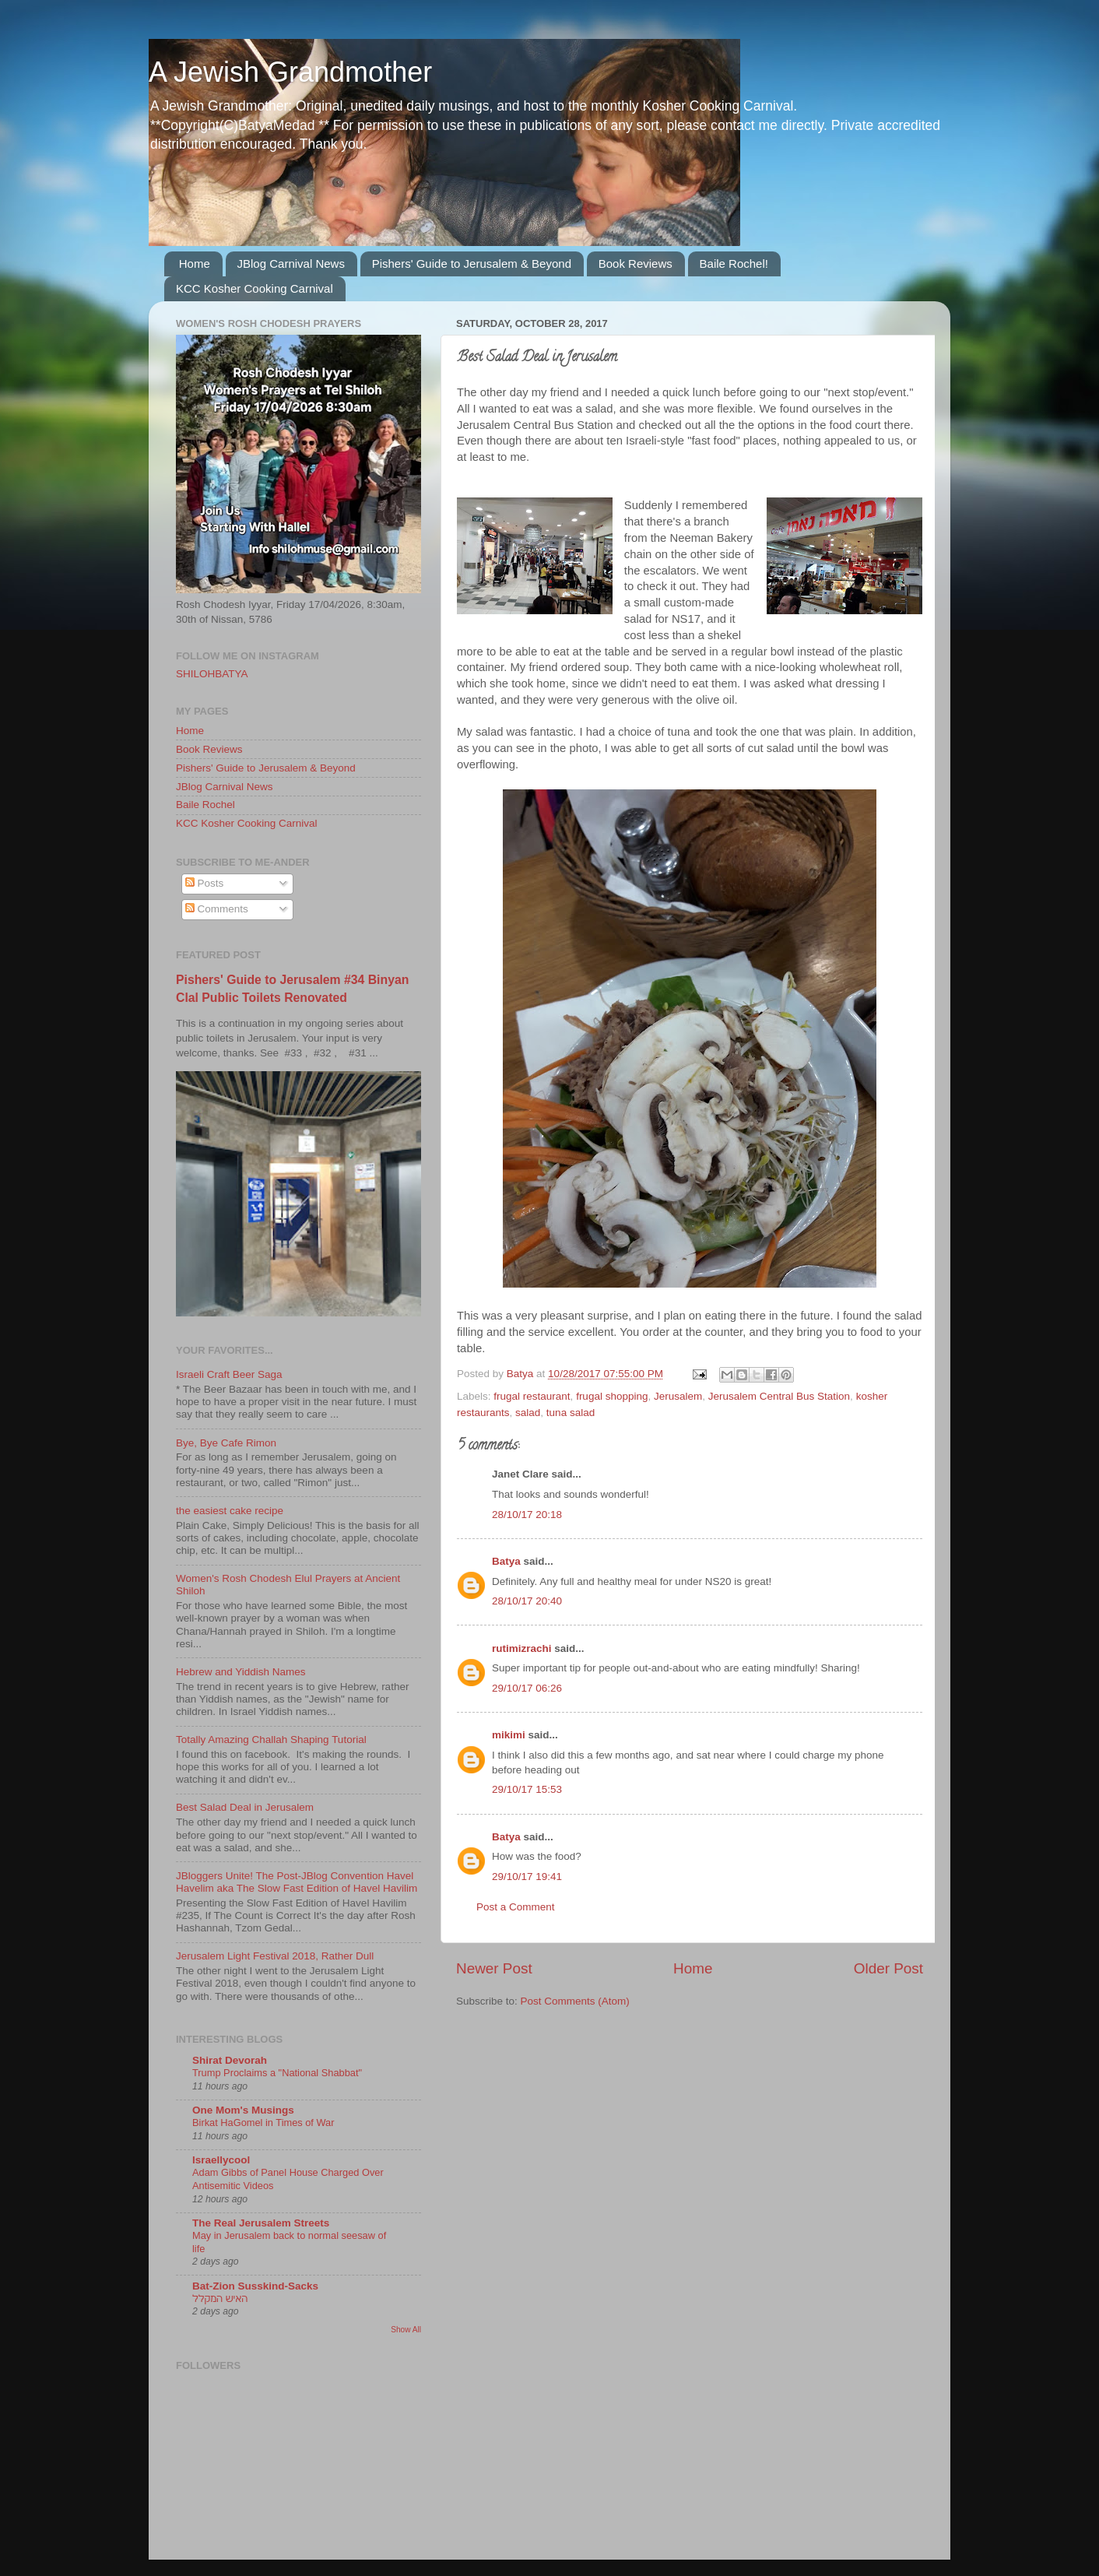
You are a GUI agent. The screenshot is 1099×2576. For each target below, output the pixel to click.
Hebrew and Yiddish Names (241, 1672)
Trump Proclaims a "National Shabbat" (277, 2073)
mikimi (508, 1735)
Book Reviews (635, 263)
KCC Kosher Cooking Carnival (254, 288)
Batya (506, 1561)
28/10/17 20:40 (527, 1601)
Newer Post (494, 1968)
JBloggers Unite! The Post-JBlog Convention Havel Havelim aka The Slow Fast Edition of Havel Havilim (296, 1882)
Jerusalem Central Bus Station (779, 1396)
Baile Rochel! (734, 263)
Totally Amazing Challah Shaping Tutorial (271, 1739)
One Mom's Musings (243, 2110)
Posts (204, 883)
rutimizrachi (522, 1648)
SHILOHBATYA (212, 674)
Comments (216, 909)
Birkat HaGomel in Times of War (263, 2122)
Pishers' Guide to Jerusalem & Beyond (471, 263)
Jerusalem (678, 1396)
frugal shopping (612, 1396)
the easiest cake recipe (229, 1510)
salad (527, 1412)
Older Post (888, 1968)
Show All (406, 2329)
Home (194, 263)
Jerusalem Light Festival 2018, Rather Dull (275, 1956)
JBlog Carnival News (291, 263)
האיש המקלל (220, 2298)
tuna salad (570, 1412)
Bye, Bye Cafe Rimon (226, 1443)
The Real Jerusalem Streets (260, 2223)
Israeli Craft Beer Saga (229, 1374)
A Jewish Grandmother (290, 72)
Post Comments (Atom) (575, 2001)
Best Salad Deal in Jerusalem (245, 1807)
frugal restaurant (531, 1396)
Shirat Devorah (229, 2060)
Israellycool (221, 2160)
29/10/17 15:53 (527, 1789)
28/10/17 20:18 (527, 1514)
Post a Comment (515, 1907)
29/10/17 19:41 (527, 1876)
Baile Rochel (205, 804)
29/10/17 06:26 (527, 1688)
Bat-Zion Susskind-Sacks (255, 2286)
